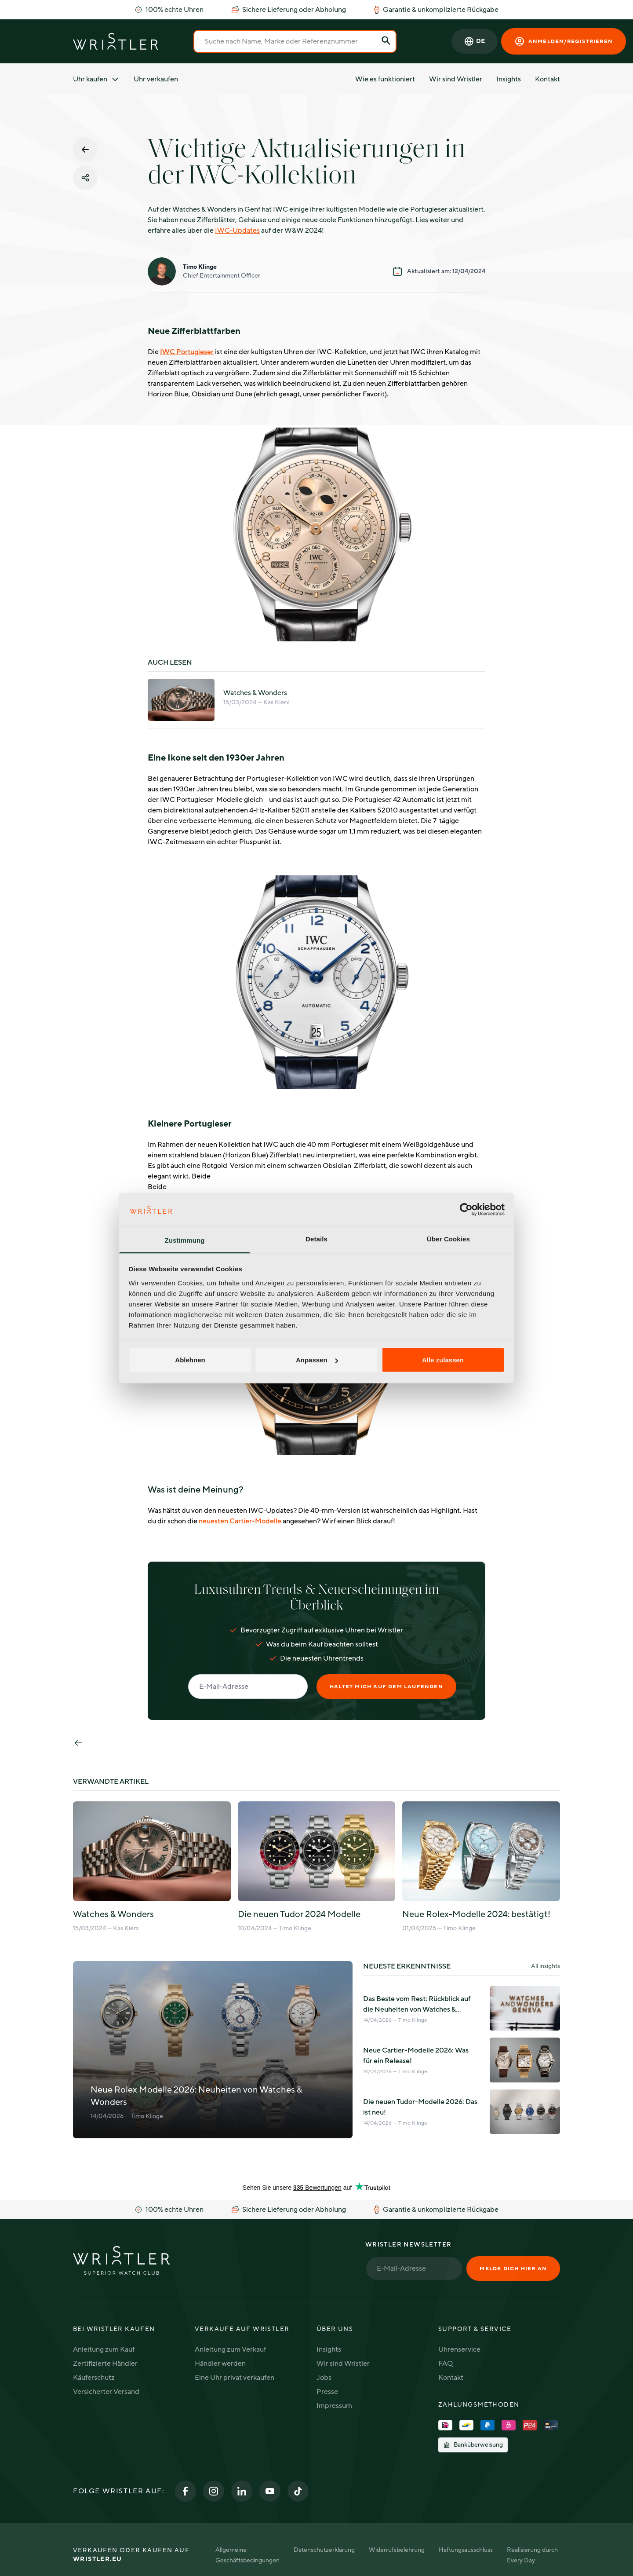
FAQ (445, 2363)
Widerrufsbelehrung (397, 2550)
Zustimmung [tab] (185, 1240)
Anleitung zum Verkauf (230, 2349)
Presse (327, 2392)
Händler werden (220, 2363)
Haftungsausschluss (466, 2550)
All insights (545, 1966)
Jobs (323, 2377)
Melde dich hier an (513, 2268)
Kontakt (547, 79)
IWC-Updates (237, 230)
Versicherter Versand (106, 2392)
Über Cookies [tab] (448, 1238)
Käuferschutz (94, 2377)
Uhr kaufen (96, 79)
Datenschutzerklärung (324, 2550)
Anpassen (317, 1360)
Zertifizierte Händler (105, 2363)
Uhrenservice (459, 2349)
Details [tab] (316, 1238)
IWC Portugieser (187, 352)
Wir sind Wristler (455, 79)
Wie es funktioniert (385, 79)
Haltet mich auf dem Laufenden (386, 1686)
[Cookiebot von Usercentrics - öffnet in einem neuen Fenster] (466, 1209)
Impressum (334, 2406)
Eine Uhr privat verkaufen (234, 2377)
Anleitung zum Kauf (104, 2349)
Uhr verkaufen (156, 79)
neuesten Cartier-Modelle (240, 1521)
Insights (508, 79)
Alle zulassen (443, 1360)
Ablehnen (190, 1360)
